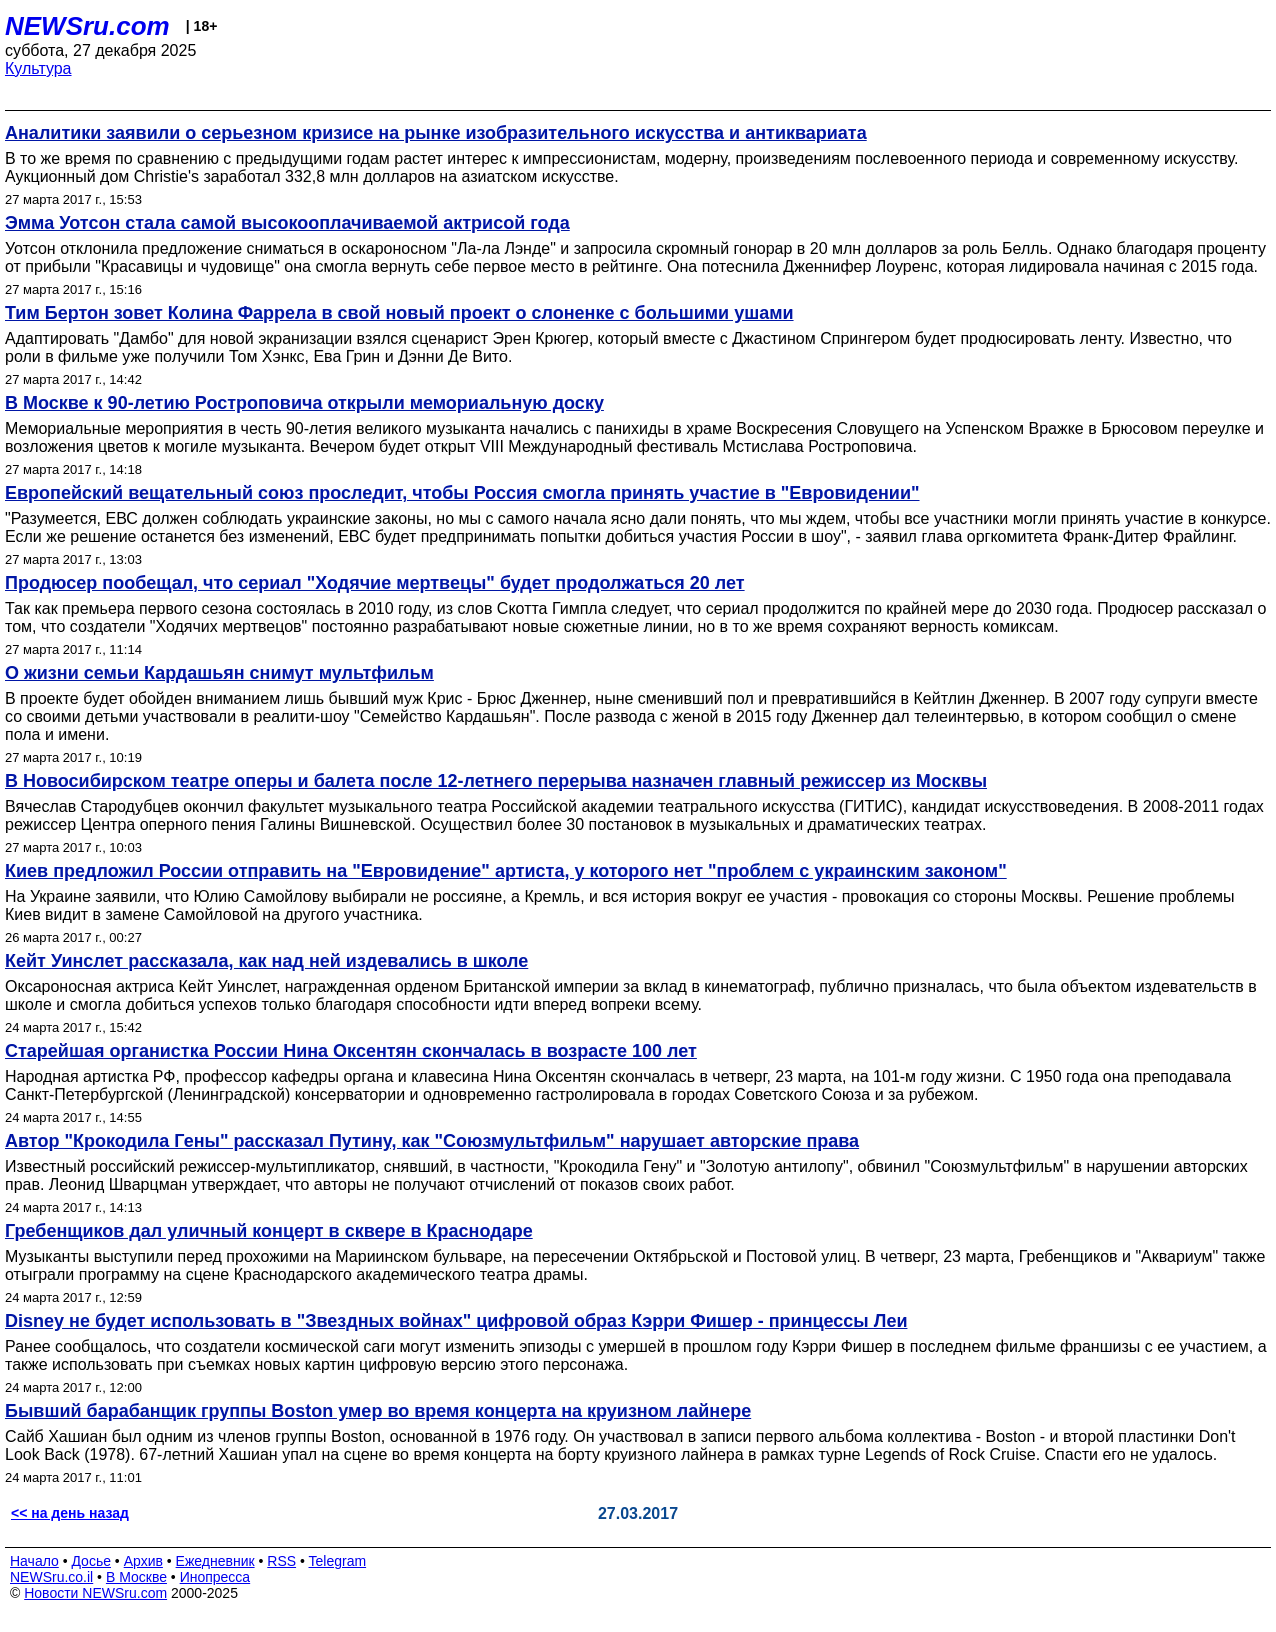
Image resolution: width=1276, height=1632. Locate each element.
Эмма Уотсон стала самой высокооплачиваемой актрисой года (287, 223)
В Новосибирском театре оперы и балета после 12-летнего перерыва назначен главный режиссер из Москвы (496, 781)
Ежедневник (215, 1561)
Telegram (338, 1561)
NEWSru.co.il (51, 1577)
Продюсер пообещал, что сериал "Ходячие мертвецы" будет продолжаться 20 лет (375, 583)
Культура (38, 68)
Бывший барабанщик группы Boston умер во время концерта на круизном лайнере (378, 1411)
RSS (281, 1561)
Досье (91, 1561)
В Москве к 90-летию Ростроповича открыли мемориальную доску (304, 403)
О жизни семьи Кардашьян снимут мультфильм (219, 673)
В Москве (136, 1577)
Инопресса (215, 1577)
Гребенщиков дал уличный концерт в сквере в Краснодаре (269, 1231)
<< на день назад (70, 1513)
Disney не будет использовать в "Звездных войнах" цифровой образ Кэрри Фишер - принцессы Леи (456, 1321)
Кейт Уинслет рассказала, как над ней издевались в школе (266, 961)
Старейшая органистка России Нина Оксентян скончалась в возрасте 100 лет (351, 1051)
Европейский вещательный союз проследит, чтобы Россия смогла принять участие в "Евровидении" (462, 493)
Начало (34, 1561)
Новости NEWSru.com (95, 1593)
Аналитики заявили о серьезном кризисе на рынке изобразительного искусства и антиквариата (436, 133)
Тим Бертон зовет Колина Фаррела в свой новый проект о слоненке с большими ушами (399, 313)
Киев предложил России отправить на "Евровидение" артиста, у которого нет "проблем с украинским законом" (506, 871)
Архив (143, 1561)
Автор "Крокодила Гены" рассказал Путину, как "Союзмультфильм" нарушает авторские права (432, 1141)
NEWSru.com (87, 26)
